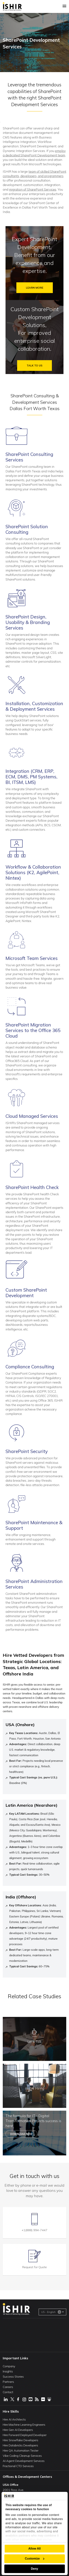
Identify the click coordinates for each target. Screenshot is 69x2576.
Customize (35, 2558)
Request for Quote (34, 2267)
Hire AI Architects (14, 2419)
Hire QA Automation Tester (20, 2450)
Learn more (34, 287)
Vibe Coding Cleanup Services (22, 2455)
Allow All (34, 2548)
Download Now (21, 2133)
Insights (8, 2371)
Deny (34, 2568)
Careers (8, 2387)
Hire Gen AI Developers (18, 2430)
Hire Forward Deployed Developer (25, 2435)
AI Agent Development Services (24, 2461)
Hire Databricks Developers (20, 2445)
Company (9, 2366)
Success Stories (13, 2376)
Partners (8, 2382)
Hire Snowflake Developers (20, 2440)
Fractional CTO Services (18, 2466)
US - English (51, 2312)
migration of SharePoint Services (32, 189)
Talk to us (34, 365)
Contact (8, 2392)
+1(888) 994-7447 (34, 2230)
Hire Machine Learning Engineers (24, 2424)
